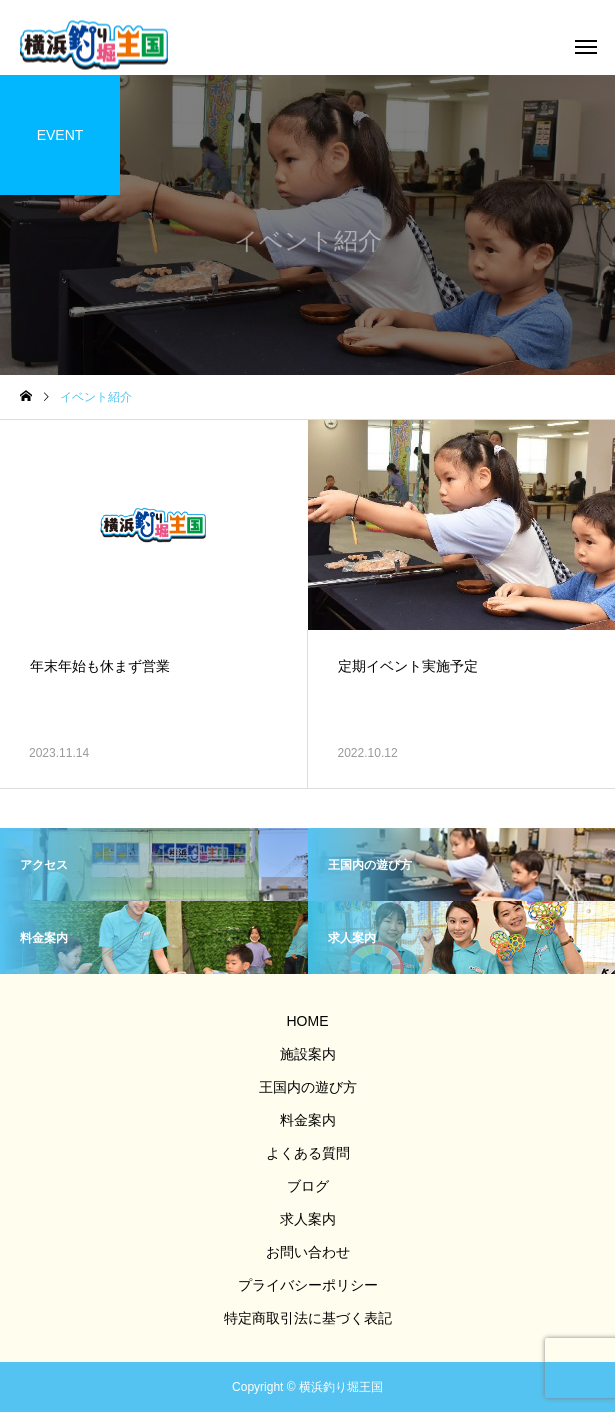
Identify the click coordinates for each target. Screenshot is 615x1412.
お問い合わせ (308, 1252)
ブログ (308, 1186)
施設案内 (308, 1054)
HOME (308, 1021)
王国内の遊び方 (308, 1087)
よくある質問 (308, 1153)
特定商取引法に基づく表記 (308, 1318)
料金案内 (308, 1120)
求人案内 (308, 1219)
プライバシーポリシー (308, 1285)
